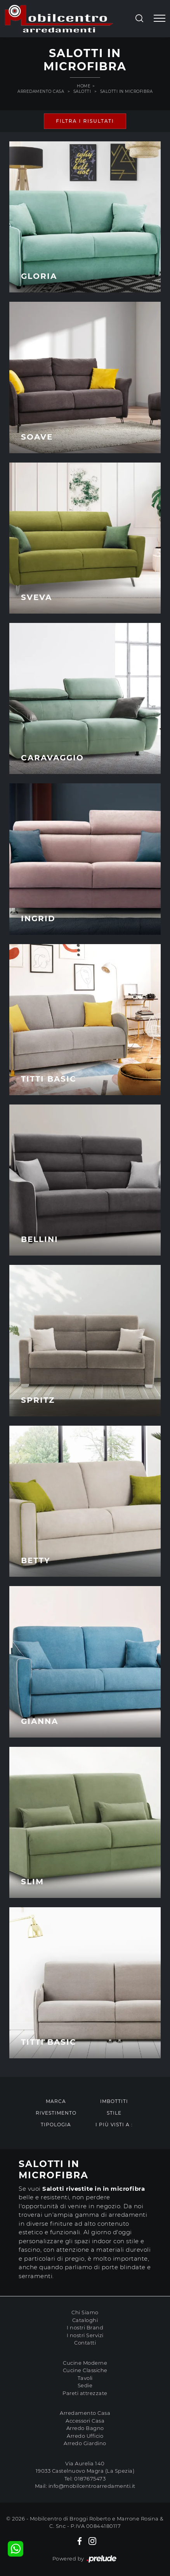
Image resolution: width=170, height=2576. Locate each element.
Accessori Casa (85, 2421)
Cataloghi (85, 2320)
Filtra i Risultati (85, 121)
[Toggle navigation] (159, 19)
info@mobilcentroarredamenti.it (92, 2486)
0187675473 (90, 2478)
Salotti (82, 91)
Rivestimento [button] (56, 2113)
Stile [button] (114, 2113)
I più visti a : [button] (114, 2124)
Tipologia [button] (56, 2124)
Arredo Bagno (85, 2428)
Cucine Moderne (85, 2363)
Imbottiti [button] (114, 2101)
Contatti (85, 2342)
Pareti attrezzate (85, 2393)
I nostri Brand (85, 2327)
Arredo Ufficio (85, 2436)
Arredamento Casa (40, 91)
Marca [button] (56, 2101)
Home (83, 86)
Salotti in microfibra (126, 91)
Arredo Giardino (85, 2443)
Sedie (85, 2385)
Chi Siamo (85, 2312)
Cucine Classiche (85, 2370)
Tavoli (85, 2378)
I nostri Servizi (85, 2335)
